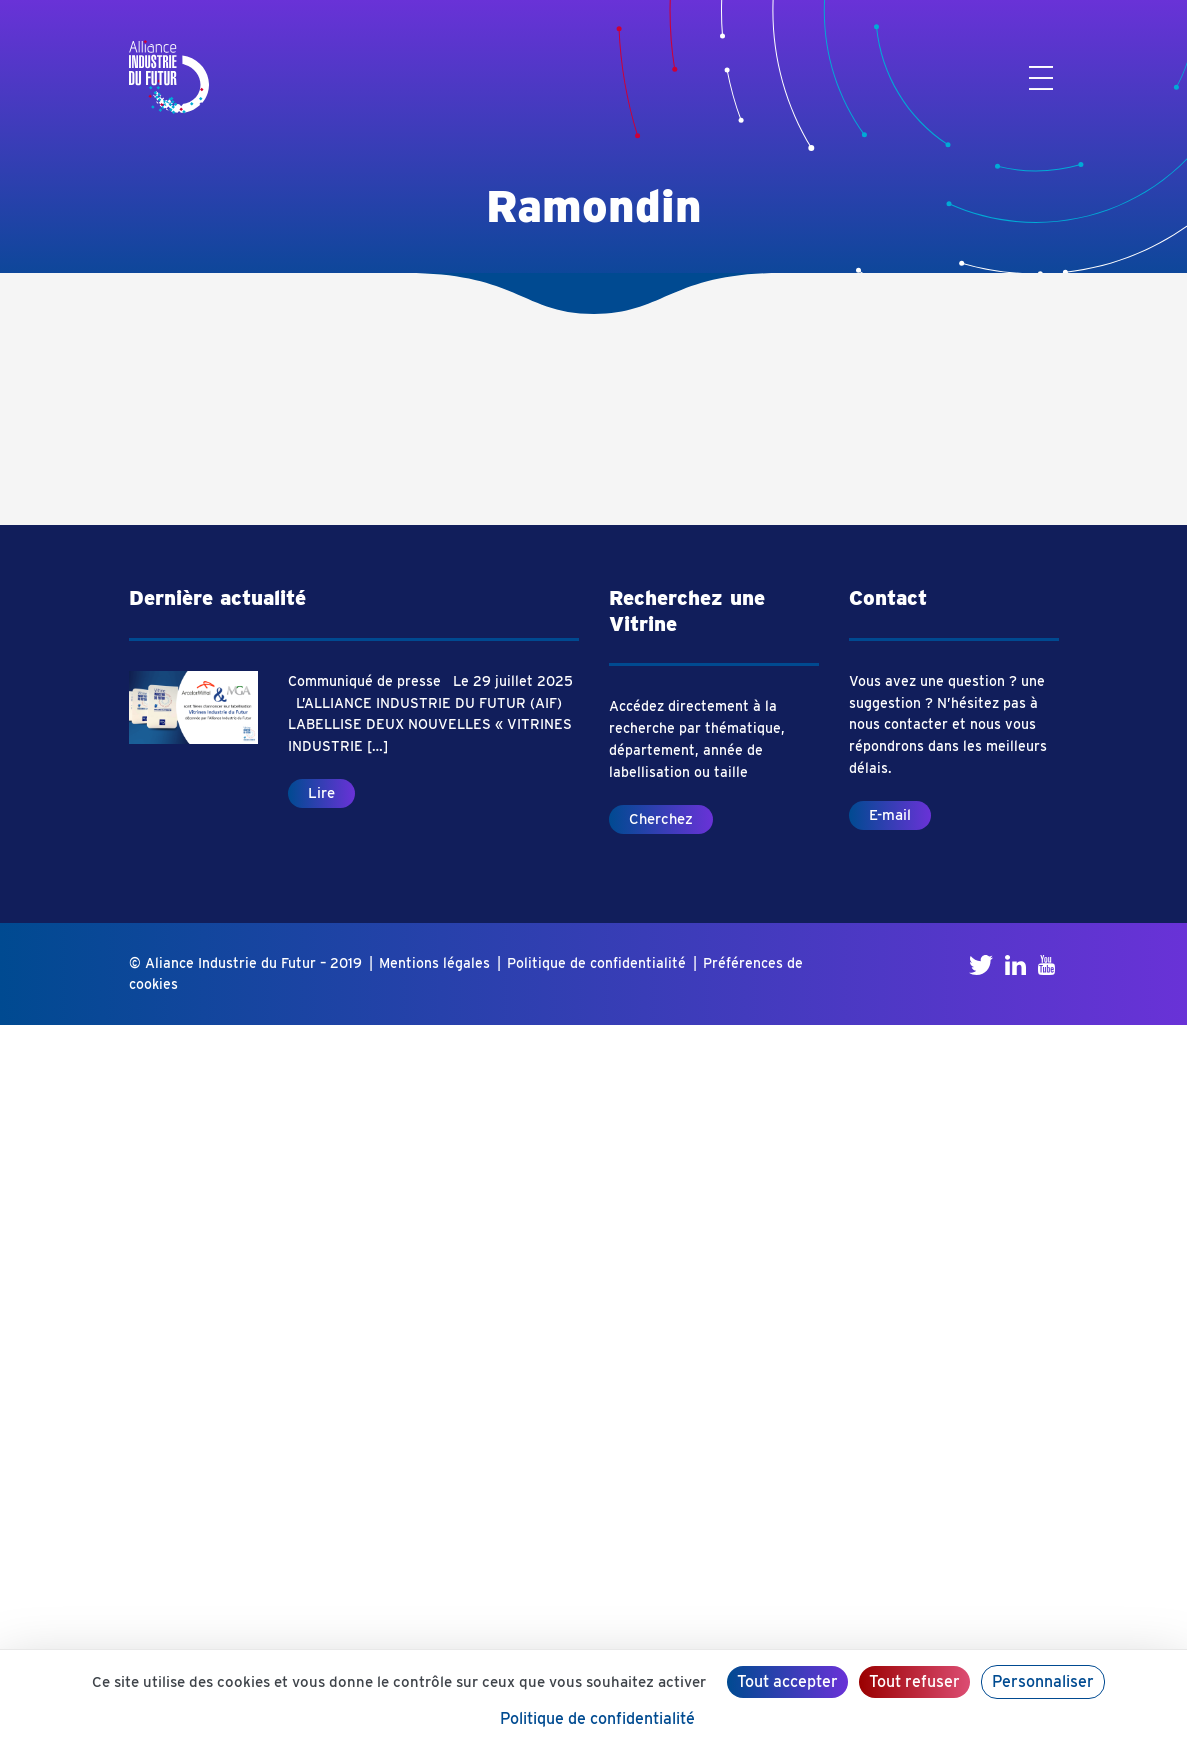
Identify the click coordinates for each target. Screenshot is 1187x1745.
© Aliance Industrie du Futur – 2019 (245, 963)
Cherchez (661, 819)
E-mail (890, 815)
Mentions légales (434, 963)
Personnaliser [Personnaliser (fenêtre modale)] (1043, 1681)
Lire (321, 793)
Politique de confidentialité (596, 963)
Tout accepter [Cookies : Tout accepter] (787, 1681)
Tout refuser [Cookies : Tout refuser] (914, 1681)
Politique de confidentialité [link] (597, 1718)
